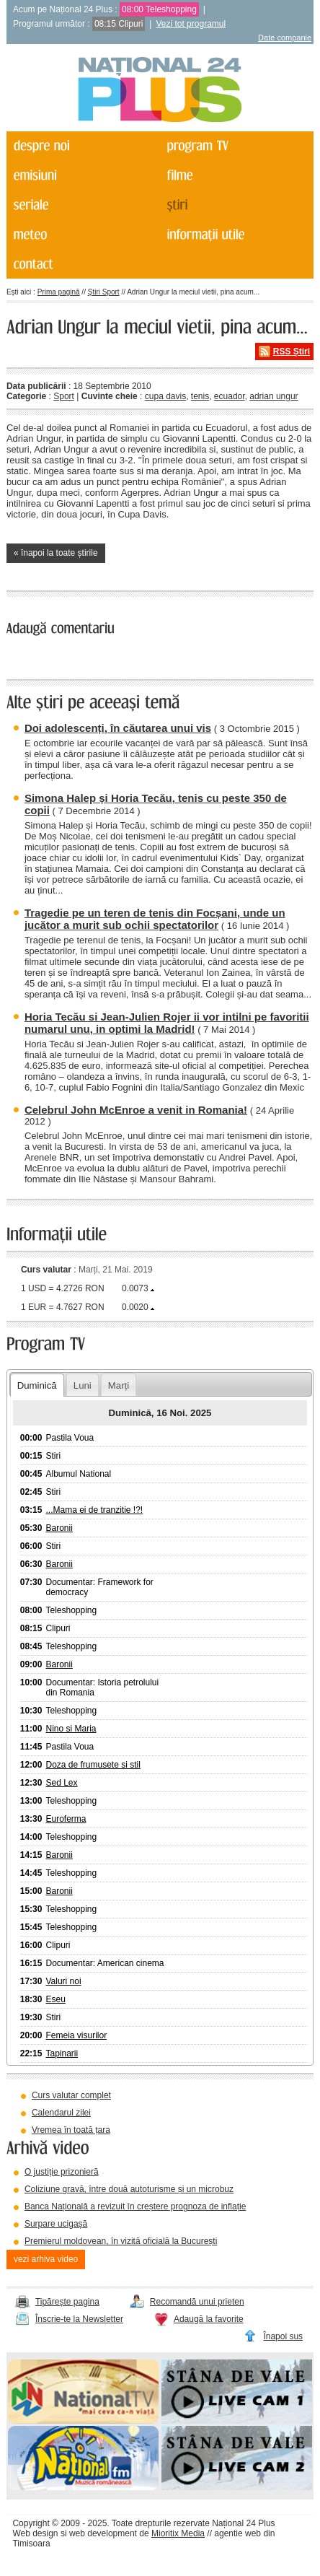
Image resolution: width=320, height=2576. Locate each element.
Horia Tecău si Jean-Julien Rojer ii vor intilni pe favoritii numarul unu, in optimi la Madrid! (167, 1022)
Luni (83, 1385)
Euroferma (65, 1819)
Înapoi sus (283, 2336)
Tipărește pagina (67, 2302)
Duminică (37, 1385)
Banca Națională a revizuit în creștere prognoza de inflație (135, 2206)
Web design (35, 2533)
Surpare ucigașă (56, 2224)
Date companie (284, 37)
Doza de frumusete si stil (92, 1765)
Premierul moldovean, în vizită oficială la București (121, 2241)
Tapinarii (61, 2053)
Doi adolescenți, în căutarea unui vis (118, 728)
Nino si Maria (70, 1729)
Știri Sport (104, 292)
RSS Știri (291, 351)
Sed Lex (61, 1783)
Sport (63, 396)
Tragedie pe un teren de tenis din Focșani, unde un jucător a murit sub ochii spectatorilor (155, 919)
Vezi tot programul (191, 24)
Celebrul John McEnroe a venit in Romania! (136, 1110)
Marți (118, 1385)
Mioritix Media (178, 2533)
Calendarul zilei (61, 2113)
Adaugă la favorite (209, 2319)
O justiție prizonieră (62, 2172)
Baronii (58, 1528)
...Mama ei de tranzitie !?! (94, 1510)
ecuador (229, 396)
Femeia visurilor (76, 2035)
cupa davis (165, 396)
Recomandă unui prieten (197, 2302)
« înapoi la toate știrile (56, 553)
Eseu (55, 1999)
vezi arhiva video (46, 2259)
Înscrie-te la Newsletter (79, 2319)
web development (103, 2533)
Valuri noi (63, 1981)
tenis (200, 396)
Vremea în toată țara (71, 2130)
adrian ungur (273, 396)
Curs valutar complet (71, 2095)
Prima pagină (58, 292)
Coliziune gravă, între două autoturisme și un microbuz (129, 2189)
